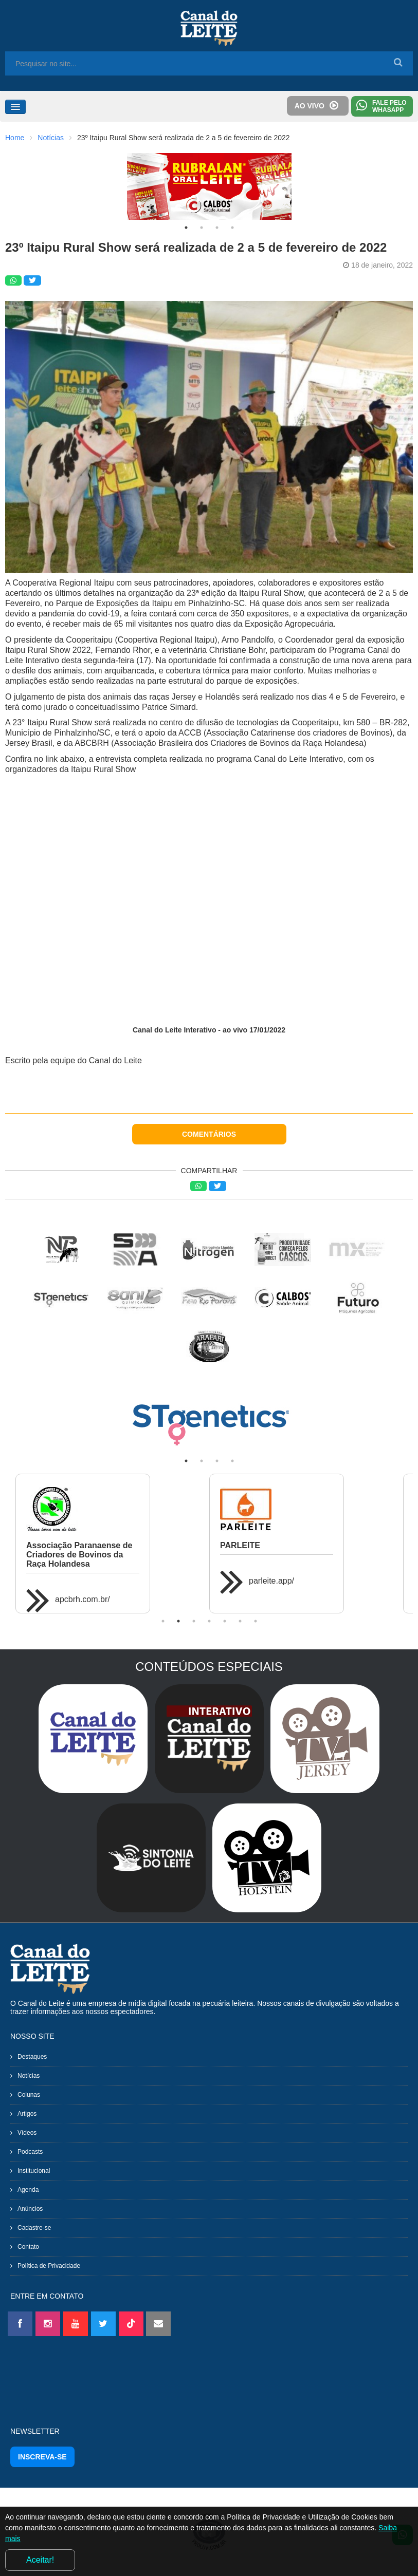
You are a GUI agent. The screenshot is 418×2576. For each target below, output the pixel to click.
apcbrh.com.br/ (82, 1599)
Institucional (33, 2170)
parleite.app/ (271, 1580)
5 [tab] (225, 1621)
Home (14, 138)
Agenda (28, 2189)
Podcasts (30, 2151)
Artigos (27, 2113)
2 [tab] (201, 227)
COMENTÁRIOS (209, 1134)
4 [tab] (232, 227)
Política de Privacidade (48, 2265)
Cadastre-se (34, 2227)
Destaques (32, 2056)
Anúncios (30, 2208)
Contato (28, 2246)
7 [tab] (255, 1621)
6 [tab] (240, 1621)
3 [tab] (217, 227)
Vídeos (27, 2132)
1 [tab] (186, 227)
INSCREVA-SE (42, 2457)
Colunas (28, 2094)
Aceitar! (40, 2559)
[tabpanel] (209, 186)
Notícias (51, 138)
